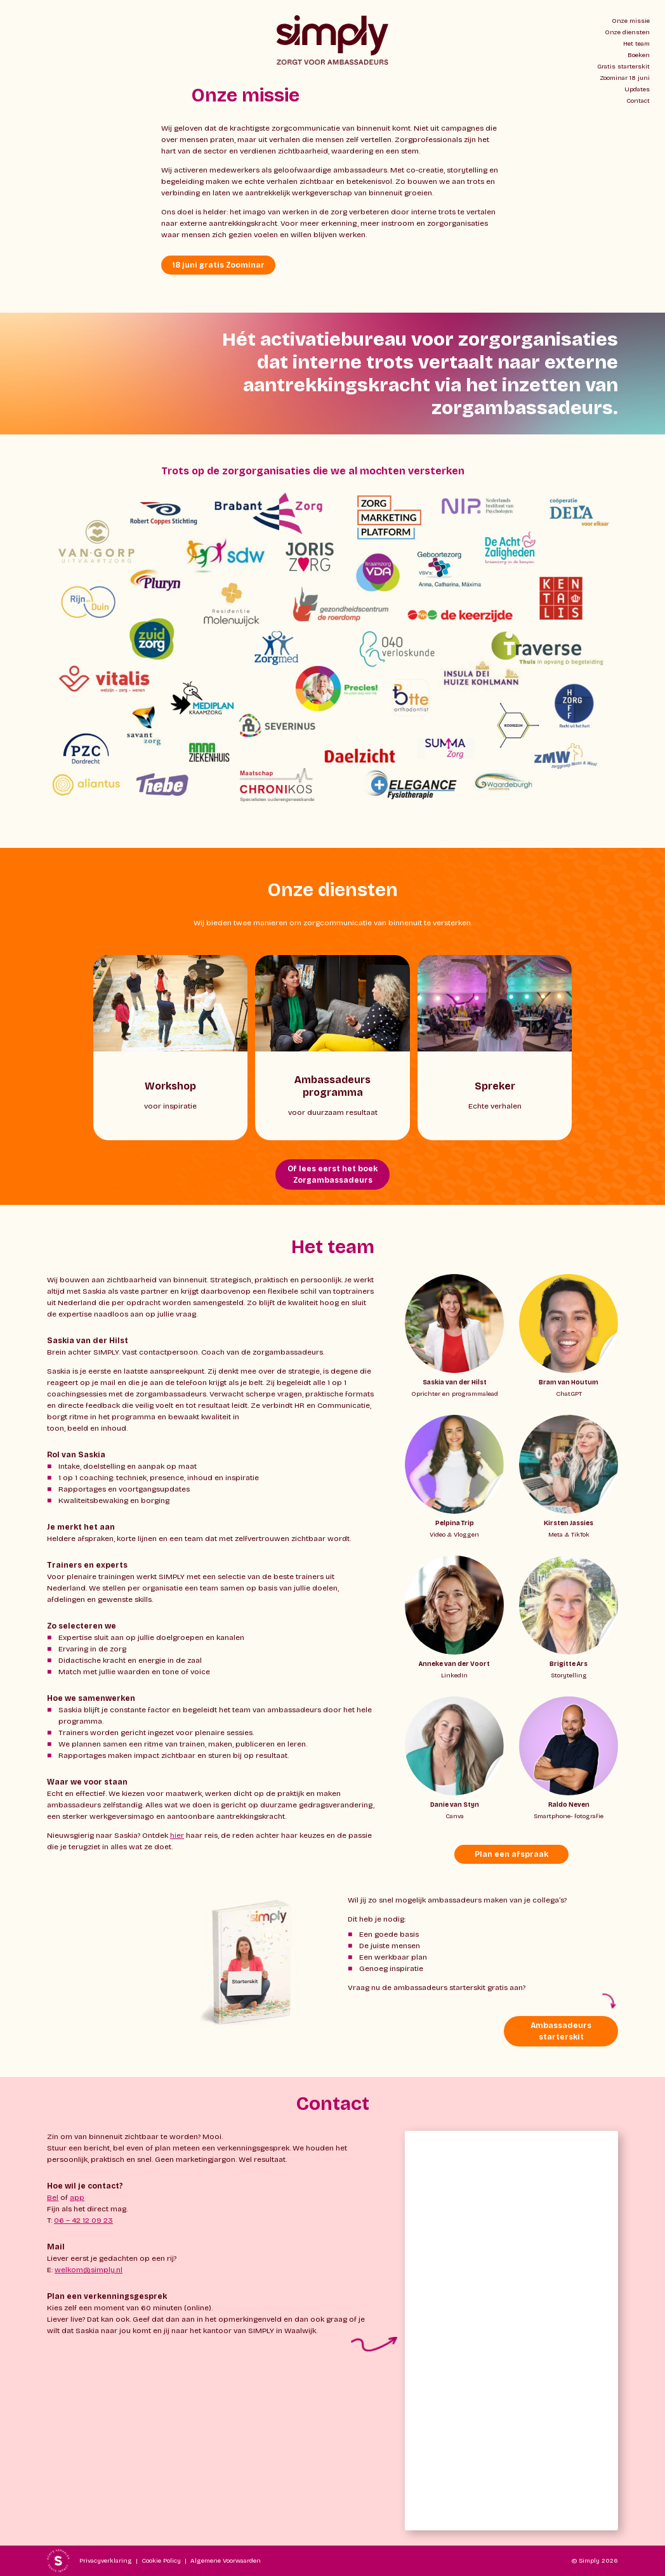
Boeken (639, 55)
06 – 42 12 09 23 (83, 2220)
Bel (52, 2197)
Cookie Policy (161, 2561)
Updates (637, 89)
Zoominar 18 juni (625, 78)
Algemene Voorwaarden (225, 2561)
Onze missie (631, 21)
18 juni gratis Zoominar (218, 265)
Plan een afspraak (511, 1854)
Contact (638, 101)
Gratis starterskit (623, 66)
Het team (636, 44)
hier (177, 1835)
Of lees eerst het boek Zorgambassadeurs (332, 1174)
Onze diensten (627, 32)
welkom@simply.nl (88, 2269)
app (77, 2197)
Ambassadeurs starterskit (560, 2031)
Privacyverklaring (105, 2561)
